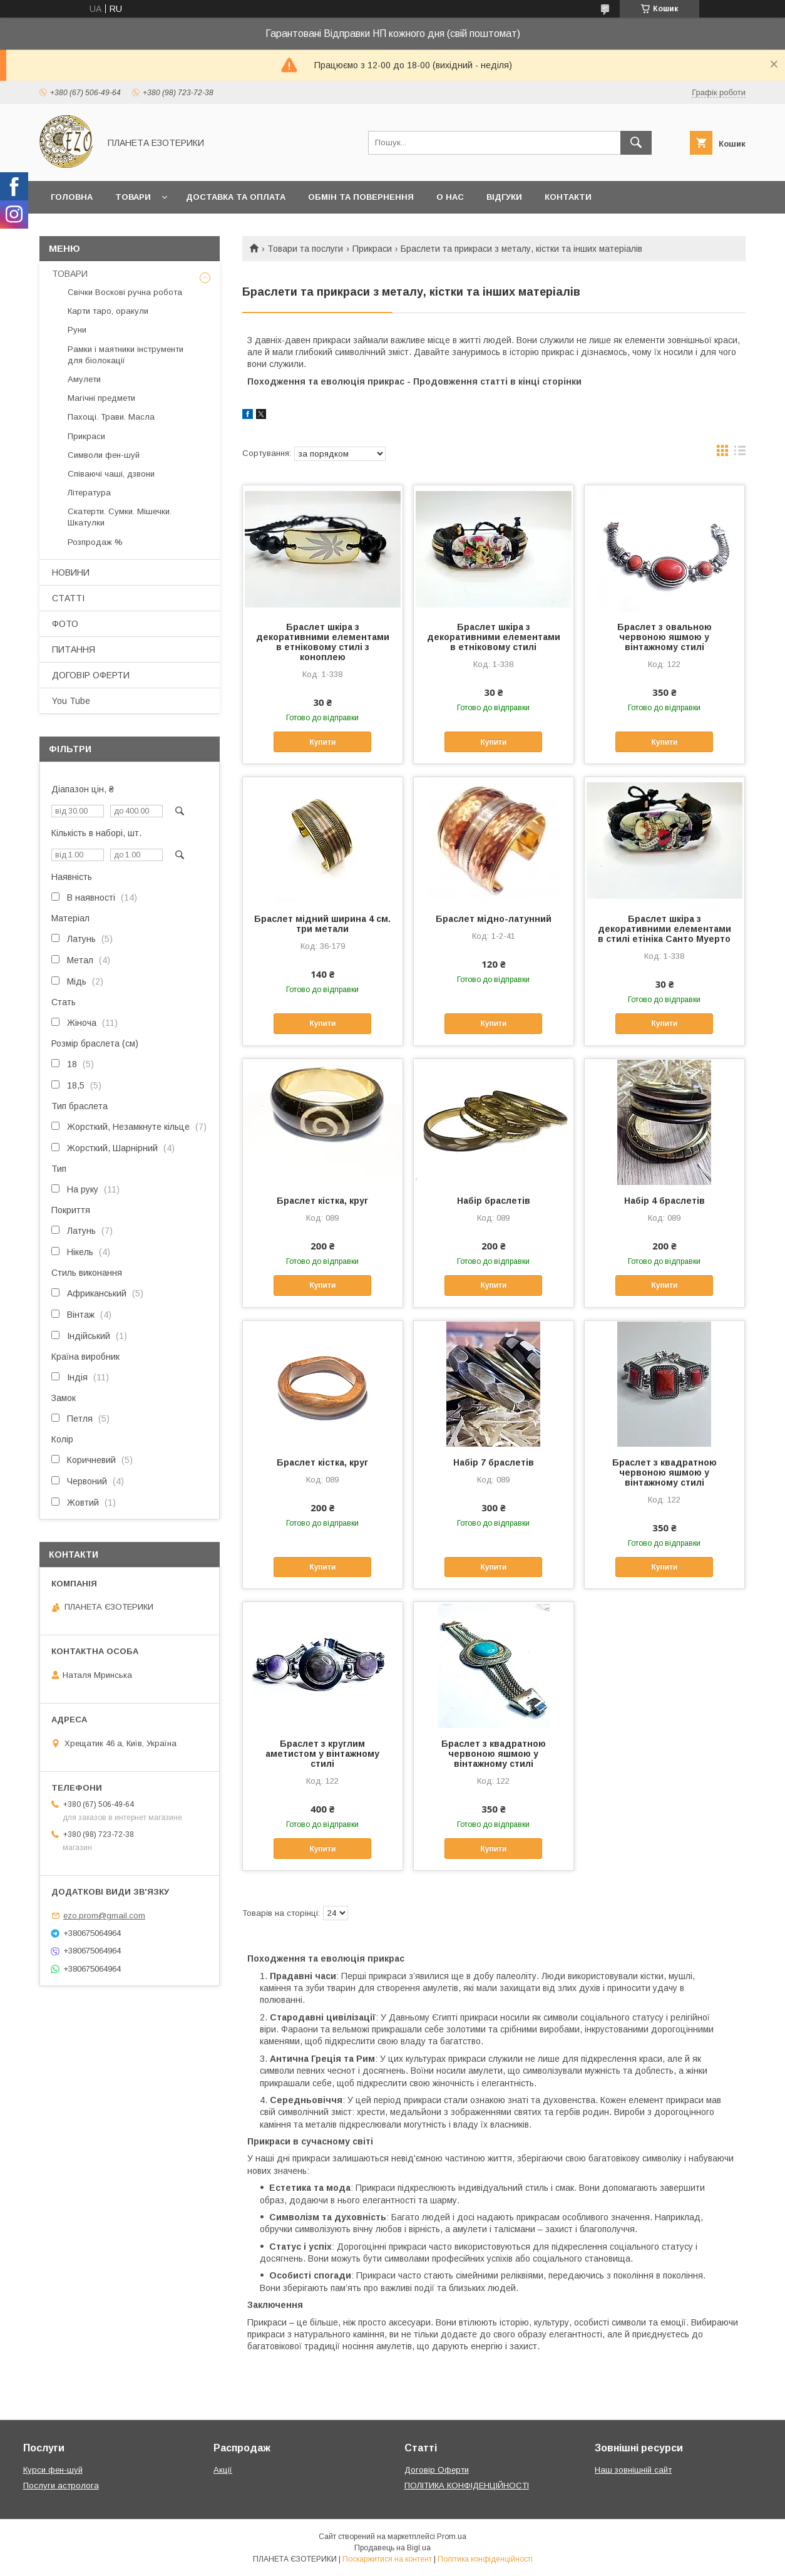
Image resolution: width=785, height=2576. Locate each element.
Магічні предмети (101, 398)
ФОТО (65, 624)
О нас (450, 197)
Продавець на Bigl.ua (392, 2547)
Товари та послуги (305, 249)
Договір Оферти (436, 2470)
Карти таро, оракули (108, 311)
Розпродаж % (95, 542)
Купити (322, 742)
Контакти (568, 197)
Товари (133, 197)
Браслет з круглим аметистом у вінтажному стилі (322, 1754)
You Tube (71, 701)
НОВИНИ (71, 572)
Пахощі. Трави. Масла (111, 417)
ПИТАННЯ (73, 649)
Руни (77, 329)
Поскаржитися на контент (387, 2559)
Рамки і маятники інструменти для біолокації (125, 354)
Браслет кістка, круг (322, 1201)
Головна (72, 197)
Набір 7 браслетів (493, 1462)
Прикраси (372, 249)
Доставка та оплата (235, 197)
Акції (222, 2470)
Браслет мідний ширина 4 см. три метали (322, 924)
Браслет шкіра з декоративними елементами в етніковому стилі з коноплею (322, 642)
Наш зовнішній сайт (633, 2470)
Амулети (84, 379)
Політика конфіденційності (485, 2559)
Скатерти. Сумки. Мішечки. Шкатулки (120, 517)
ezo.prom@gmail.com (104, 1915)
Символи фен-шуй (104, 455)
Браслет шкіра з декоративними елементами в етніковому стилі (493, 637)
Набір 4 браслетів (664, 1201)
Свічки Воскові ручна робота (125, 292)
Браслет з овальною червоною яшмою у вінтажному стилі (664, 637)
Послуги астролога (61, 2485)
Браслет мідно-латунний (494, 919)
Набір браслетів (493, 1201)
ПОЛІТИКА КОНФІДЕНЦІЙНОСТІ (466, 2485)
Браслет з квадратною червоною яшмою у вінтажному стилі (664, 1472)
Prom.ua (451, 2536)
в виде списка (740, 453)
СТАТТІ (68, 598)
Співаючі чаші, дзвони (111, 473)
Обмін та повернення (361, 197)
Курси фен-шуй (53, 2470)
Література (89, 492)
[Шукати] (636, 143)
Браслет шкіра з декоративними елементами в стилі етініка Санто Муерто (664, 929)
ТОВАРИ (70, 274)
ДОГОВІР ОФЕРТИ (91, 675)
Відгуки (504, 197)
